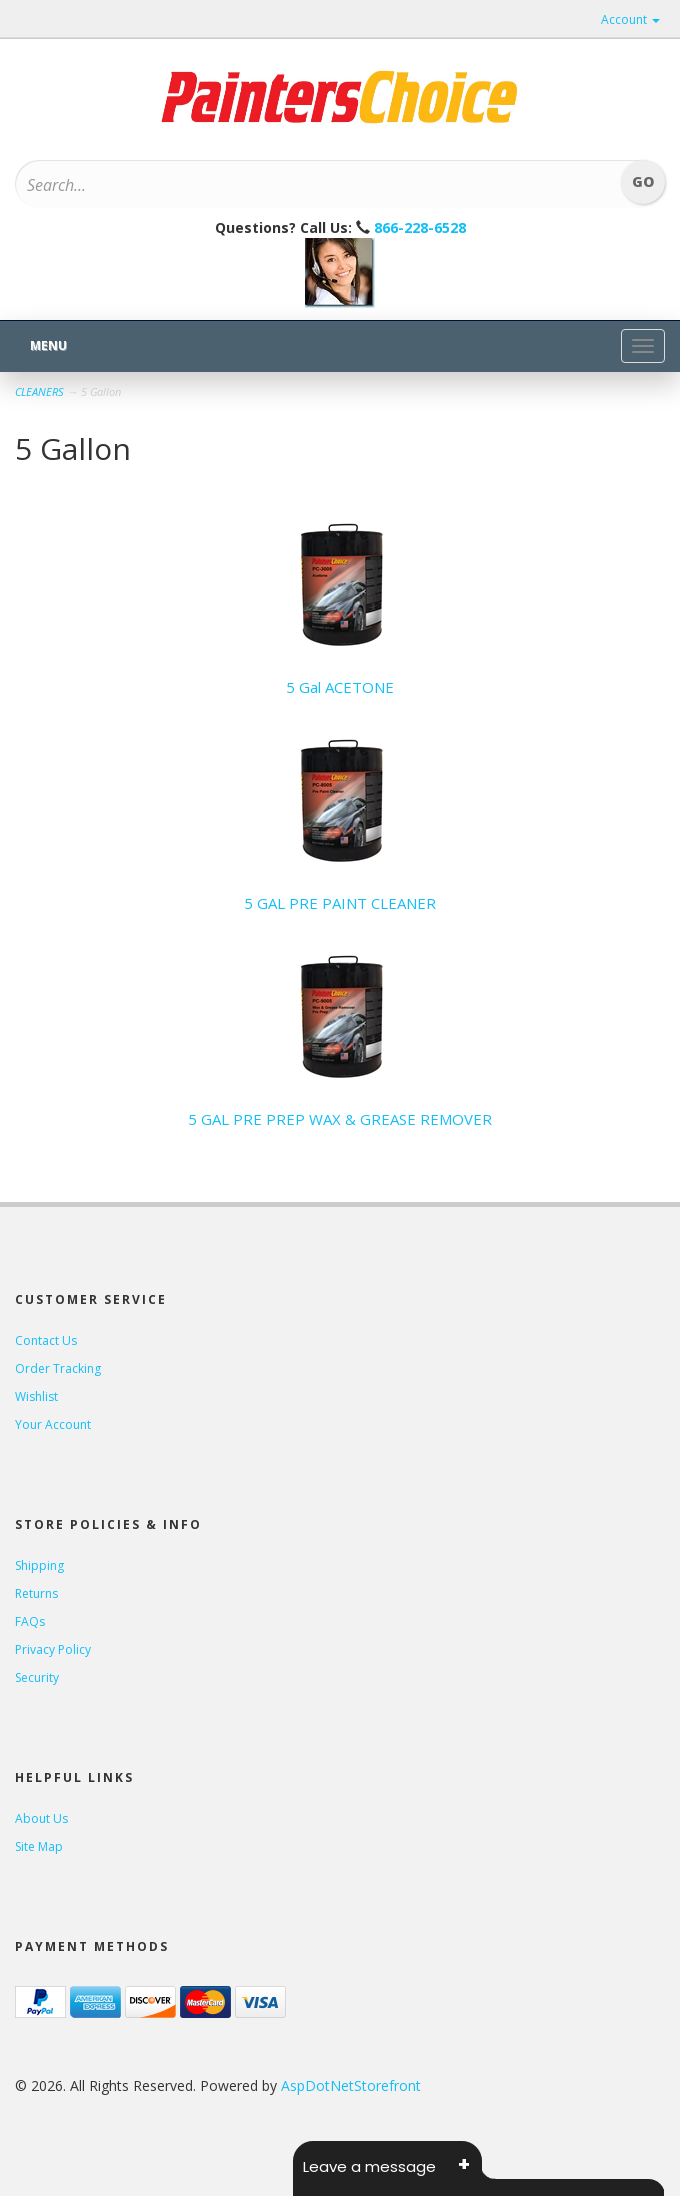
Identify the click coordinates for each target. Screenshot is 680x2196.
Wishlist (36, 1396)
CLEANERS (39, 391)
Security (37, 1677)
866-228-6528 (420, 227)
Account (630, 19)
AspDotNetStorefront (351, 2085)
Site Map (39, 1846)
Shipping (39, 1565)
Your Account (53, 1424)
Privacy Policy (53, 1649)
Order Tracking (58, 1368)
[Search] (291, 185)
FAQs (30, 1621)
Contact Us (46, 1340)
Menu (48, 345)
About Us (41, 1818)
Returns (36, 1593)
